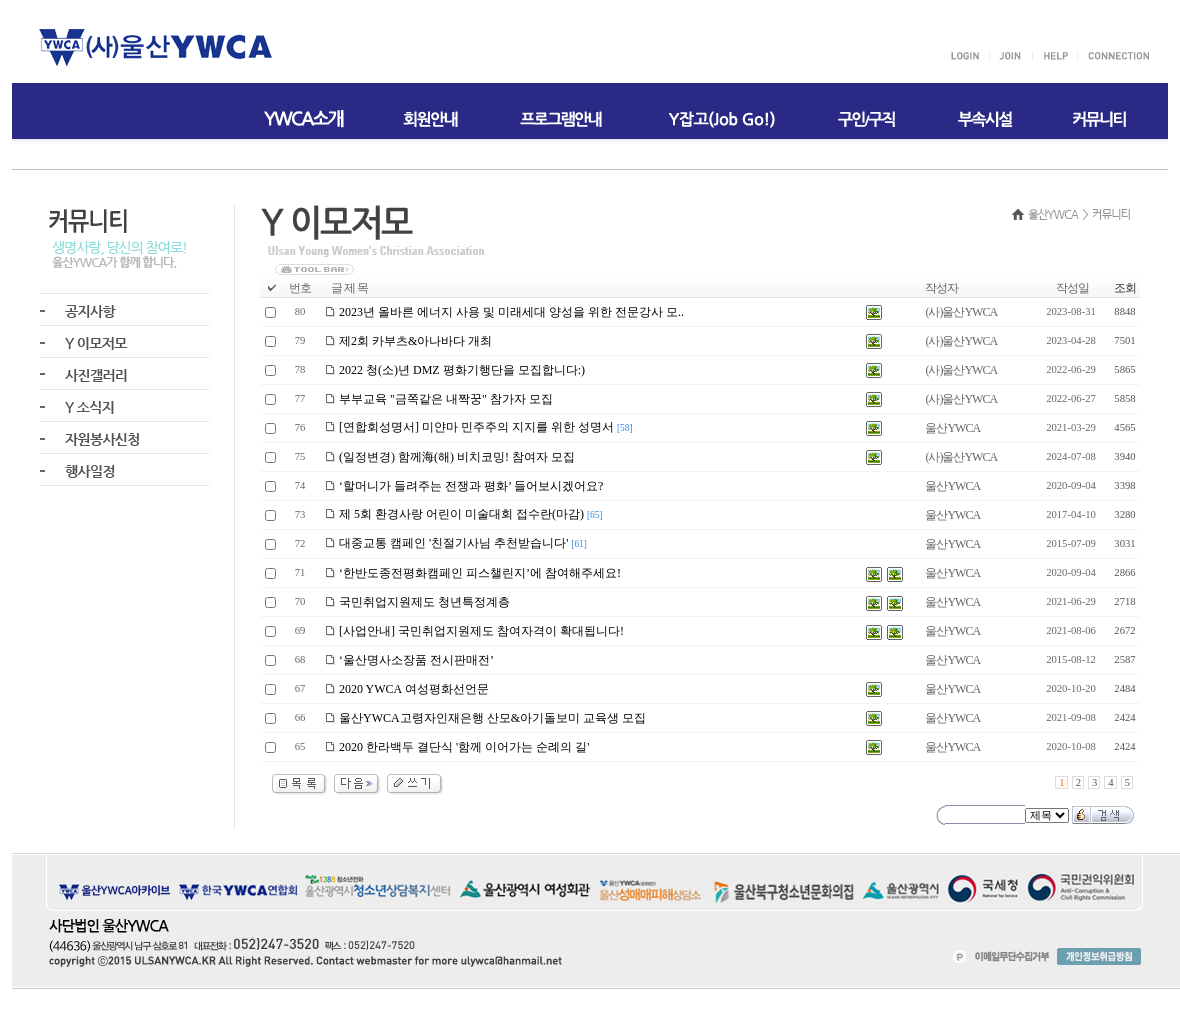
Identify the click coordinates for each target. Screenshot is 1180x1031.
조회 (1125, 288)
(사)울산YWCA (961, 312)
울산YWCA (952, 428)
